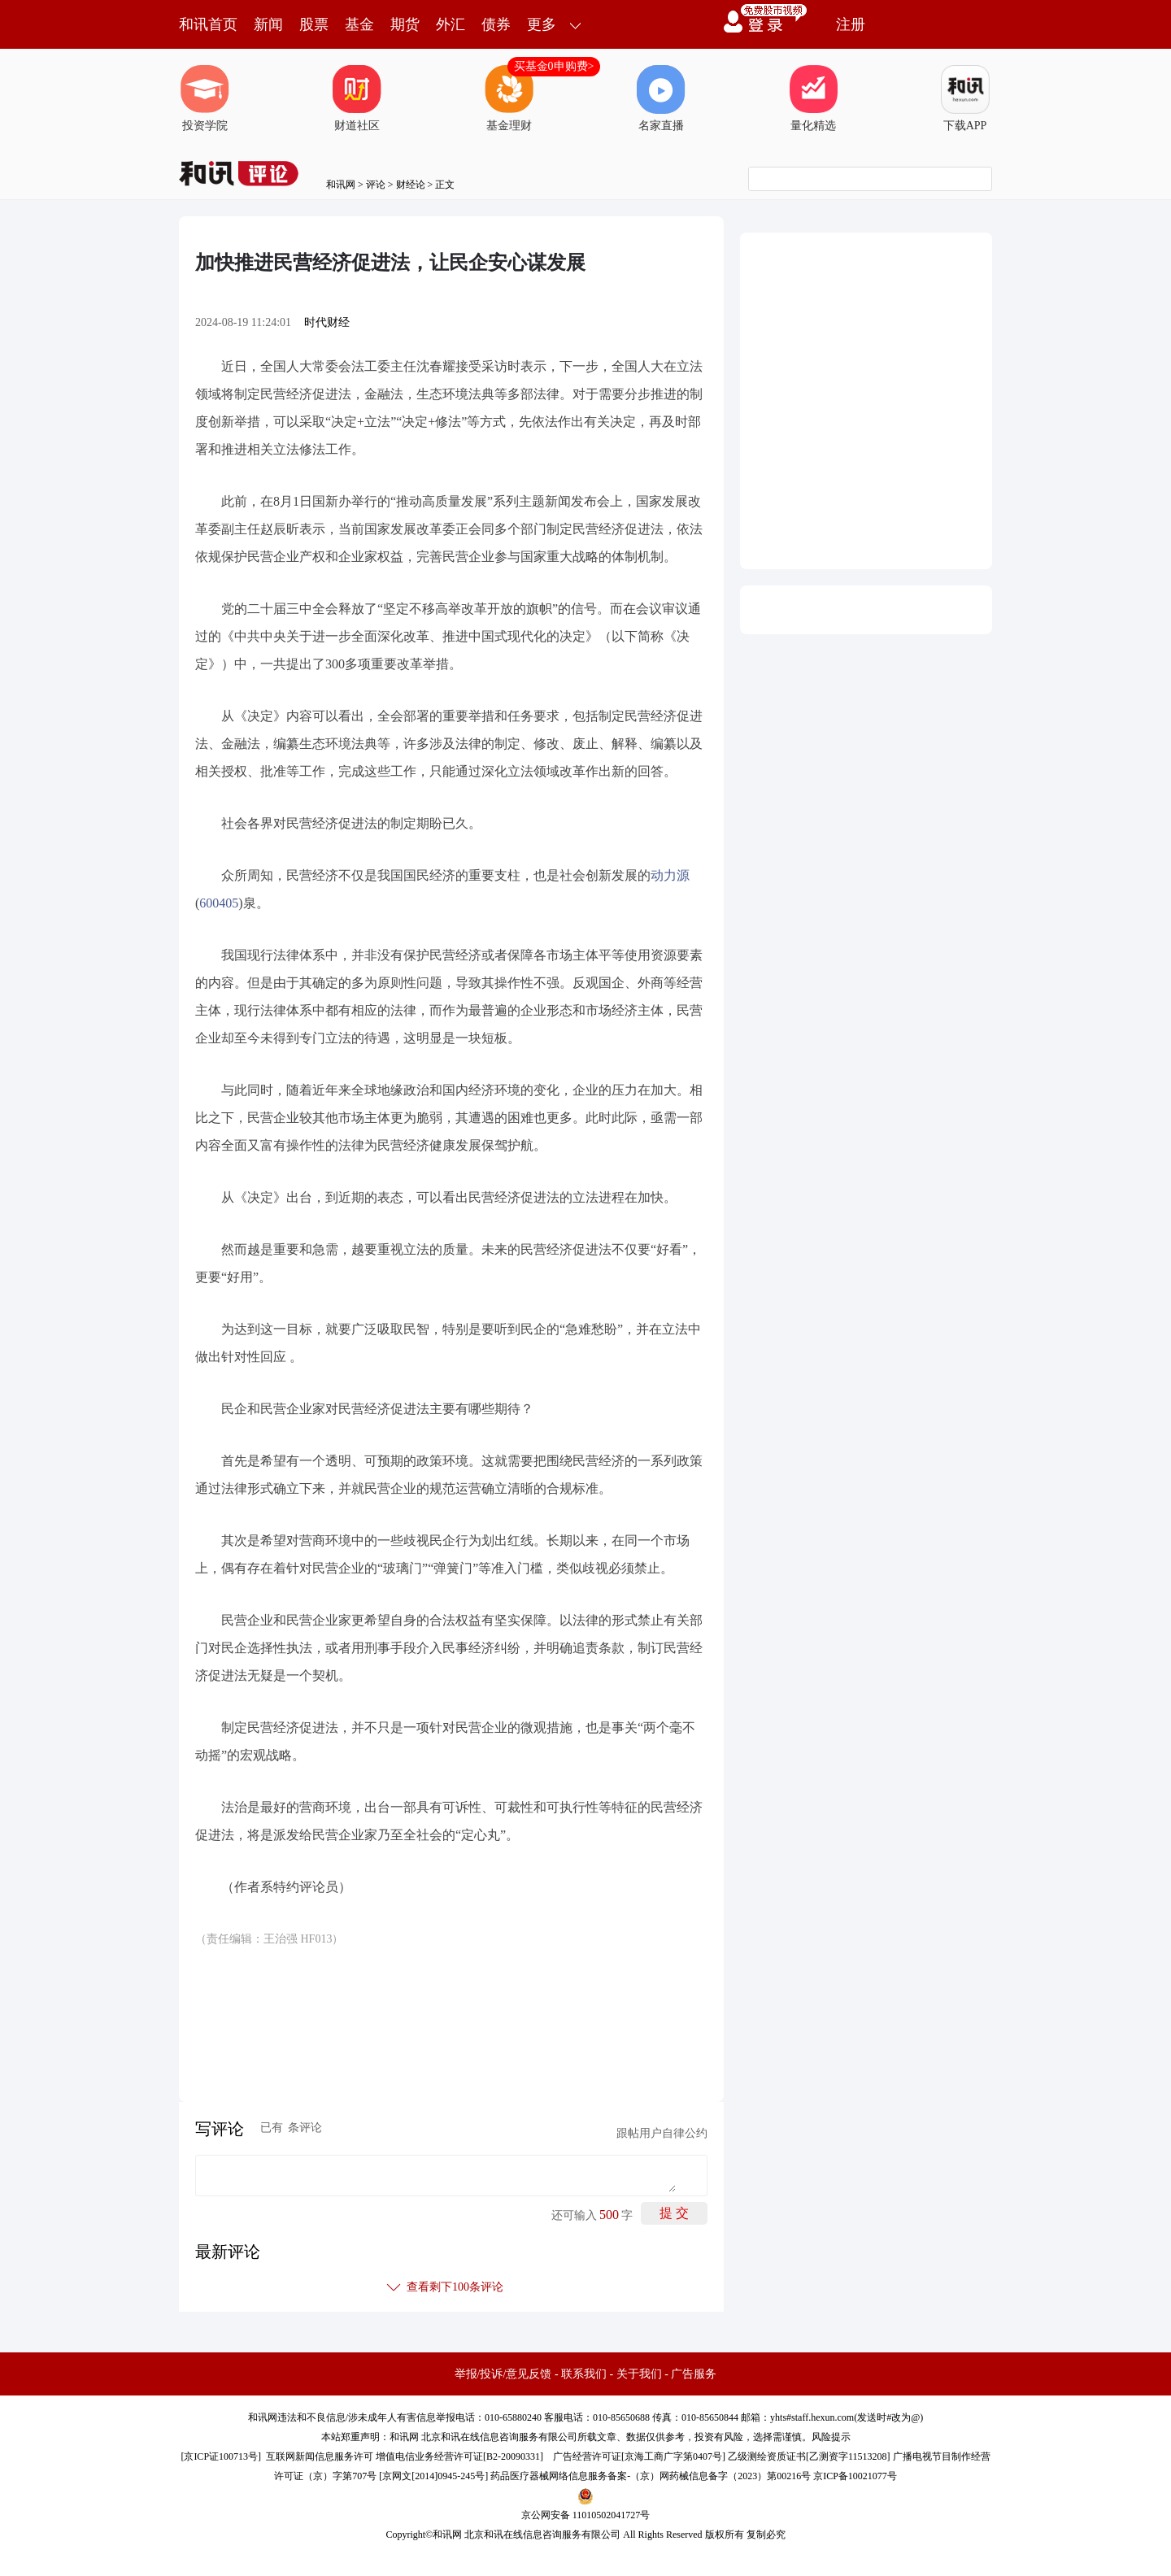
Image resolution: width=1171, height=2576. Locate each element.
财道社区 (357, 98)
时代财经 (327, 322)
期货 (405, 24)
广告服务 (693, 2374)
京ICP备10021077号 (855, 2476)
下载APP (965, 98)
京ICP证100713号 (221, 2456)
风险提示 (831, 2437)
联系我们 (584, 2374)
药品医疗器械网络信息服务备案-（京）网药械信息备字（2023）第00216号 (650, 2476)
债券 (496, 24)
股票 (314, 24)
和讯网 (340, 184)
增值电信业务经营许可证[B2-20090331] (459, 2456)
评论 (375, 184)
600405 (218, 903)
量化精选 (813, 98)
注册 (850, 24)
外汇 (450, 24)
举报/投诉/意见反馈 (503, 2374)
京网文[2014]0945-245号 (433, 2476)
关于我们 (639, 2374)
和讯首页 (208, 24)
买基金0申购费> (554, 66)
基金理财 (509, 98)
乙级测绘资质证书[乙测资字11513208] (809, 2456)
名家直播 (661, 98)
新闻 (268, 24)
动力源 (670, 875)
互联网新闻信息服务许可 (319, 2456)
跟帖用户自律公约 (661, 2133)
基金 (359, 24)
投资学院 (205, 98)
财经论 (410, 184)
